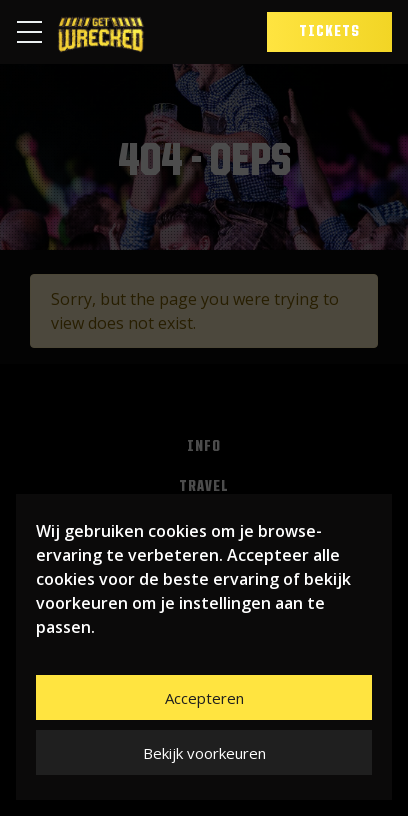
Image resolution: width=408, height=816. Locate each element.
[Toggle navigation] (35, 32)
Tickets (329, 32)
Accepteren (204, 698)
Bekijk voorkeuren (204, 753)
